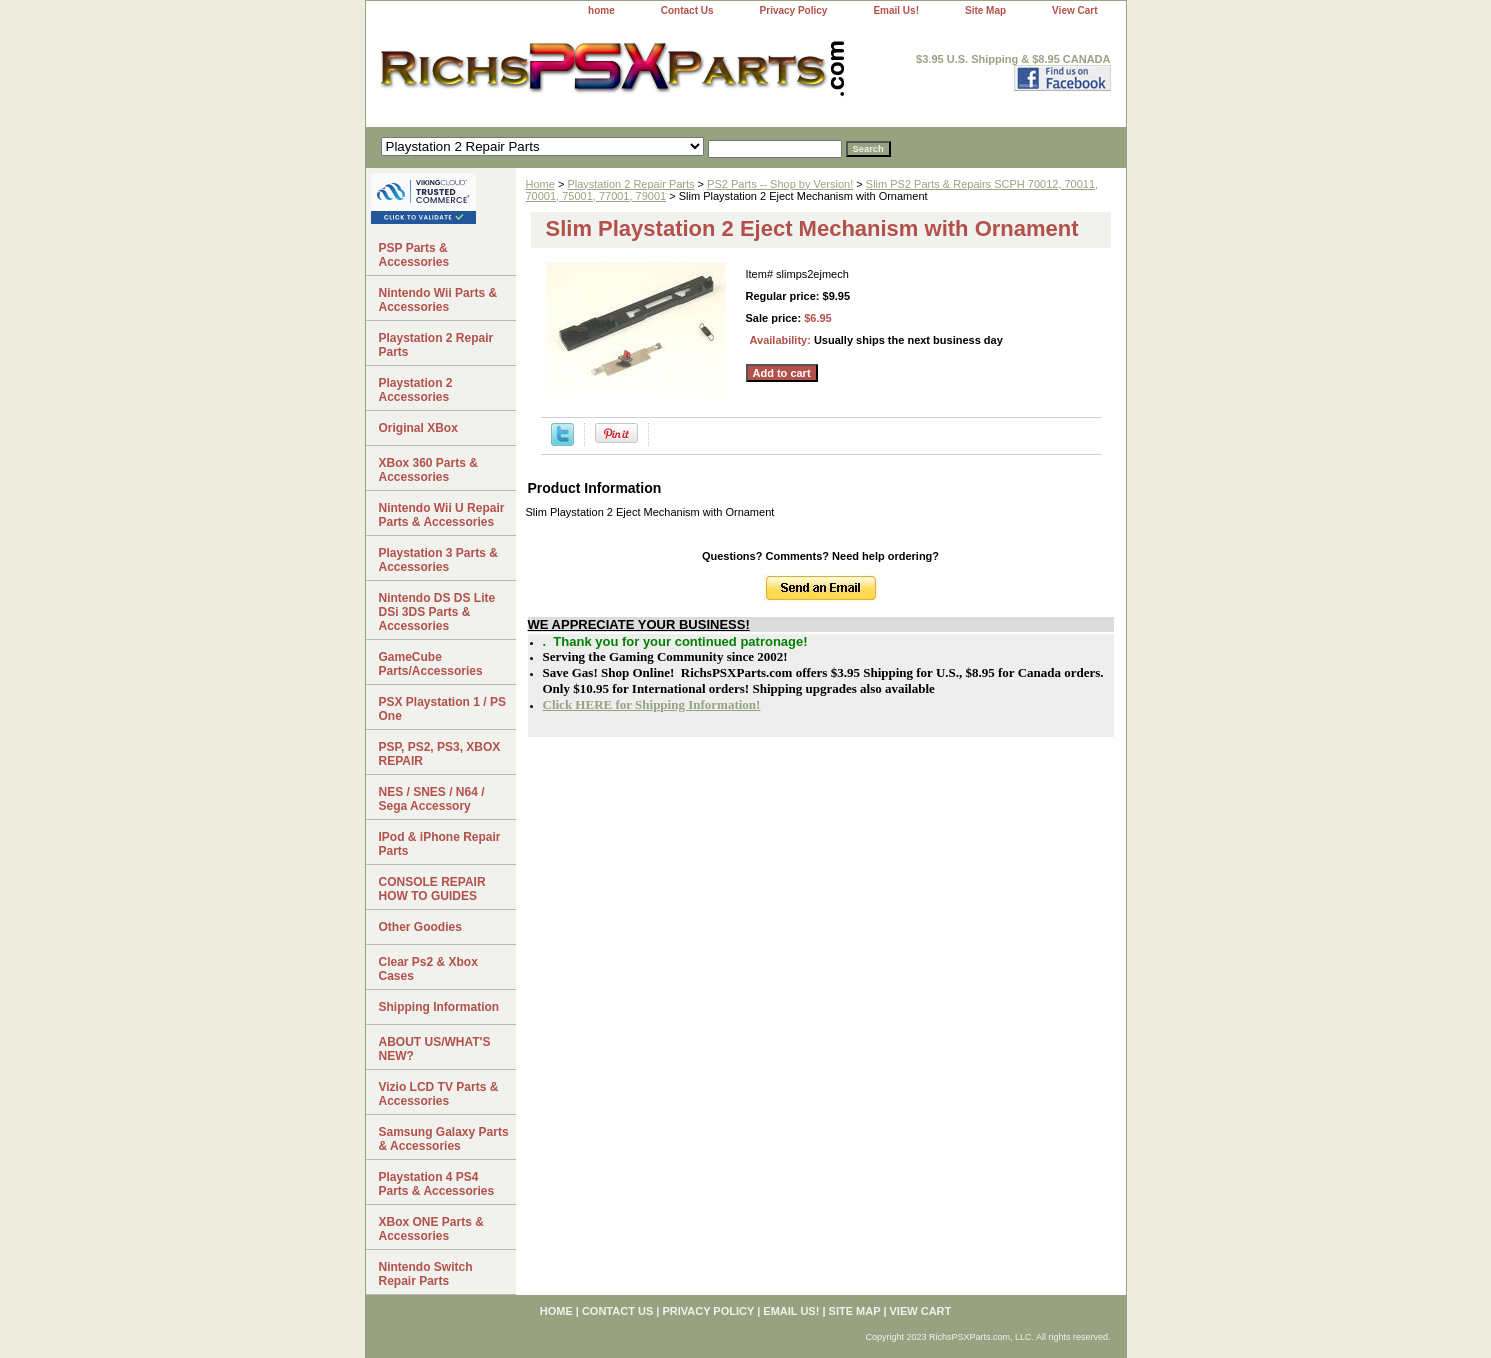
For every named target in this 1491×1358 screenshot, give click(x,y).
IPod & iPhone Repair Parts (440, 844)
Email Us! (896, 10)
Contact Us (687, 10)
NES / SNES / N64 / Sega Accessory (432, 799)
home (601, 10)
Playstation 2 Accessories (416, 390)
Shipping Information (439, 1007)
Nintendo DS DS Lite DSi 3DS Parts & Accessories (437, 612)
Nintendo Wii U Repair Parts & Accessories (442, 515)
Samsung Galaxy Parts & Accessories (444, 1139)
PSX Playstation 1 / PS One (442, 709)
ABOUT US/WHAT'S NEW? (435, 1049)
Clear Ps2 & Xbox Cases (428, 969)
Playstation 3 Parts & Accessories (438, 560)
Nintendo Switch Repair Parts (426, 1274)
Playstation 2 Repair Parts (630, 184)
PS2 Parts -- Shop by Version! (780, 184)
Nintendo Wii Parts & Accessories (438, 300)
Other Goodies (420, 927)
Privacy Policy (794, 10)
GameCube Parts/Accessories (431, 664)
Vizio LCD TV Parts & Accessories (439, 1094)
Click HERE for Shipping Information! (652, 704)
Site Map (985, 10)
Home (540, 184)
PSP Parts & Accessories (414, 255)
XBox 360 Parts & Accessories (428, 470)
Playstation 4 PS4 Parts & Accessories (437, 1184)
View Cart (1074, 10)
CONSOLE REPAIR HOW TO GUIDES (432, 889)
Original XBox (418, 428)
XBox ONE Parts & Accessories (431, 1229)
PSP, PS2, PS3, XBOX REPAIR (440, 754)
